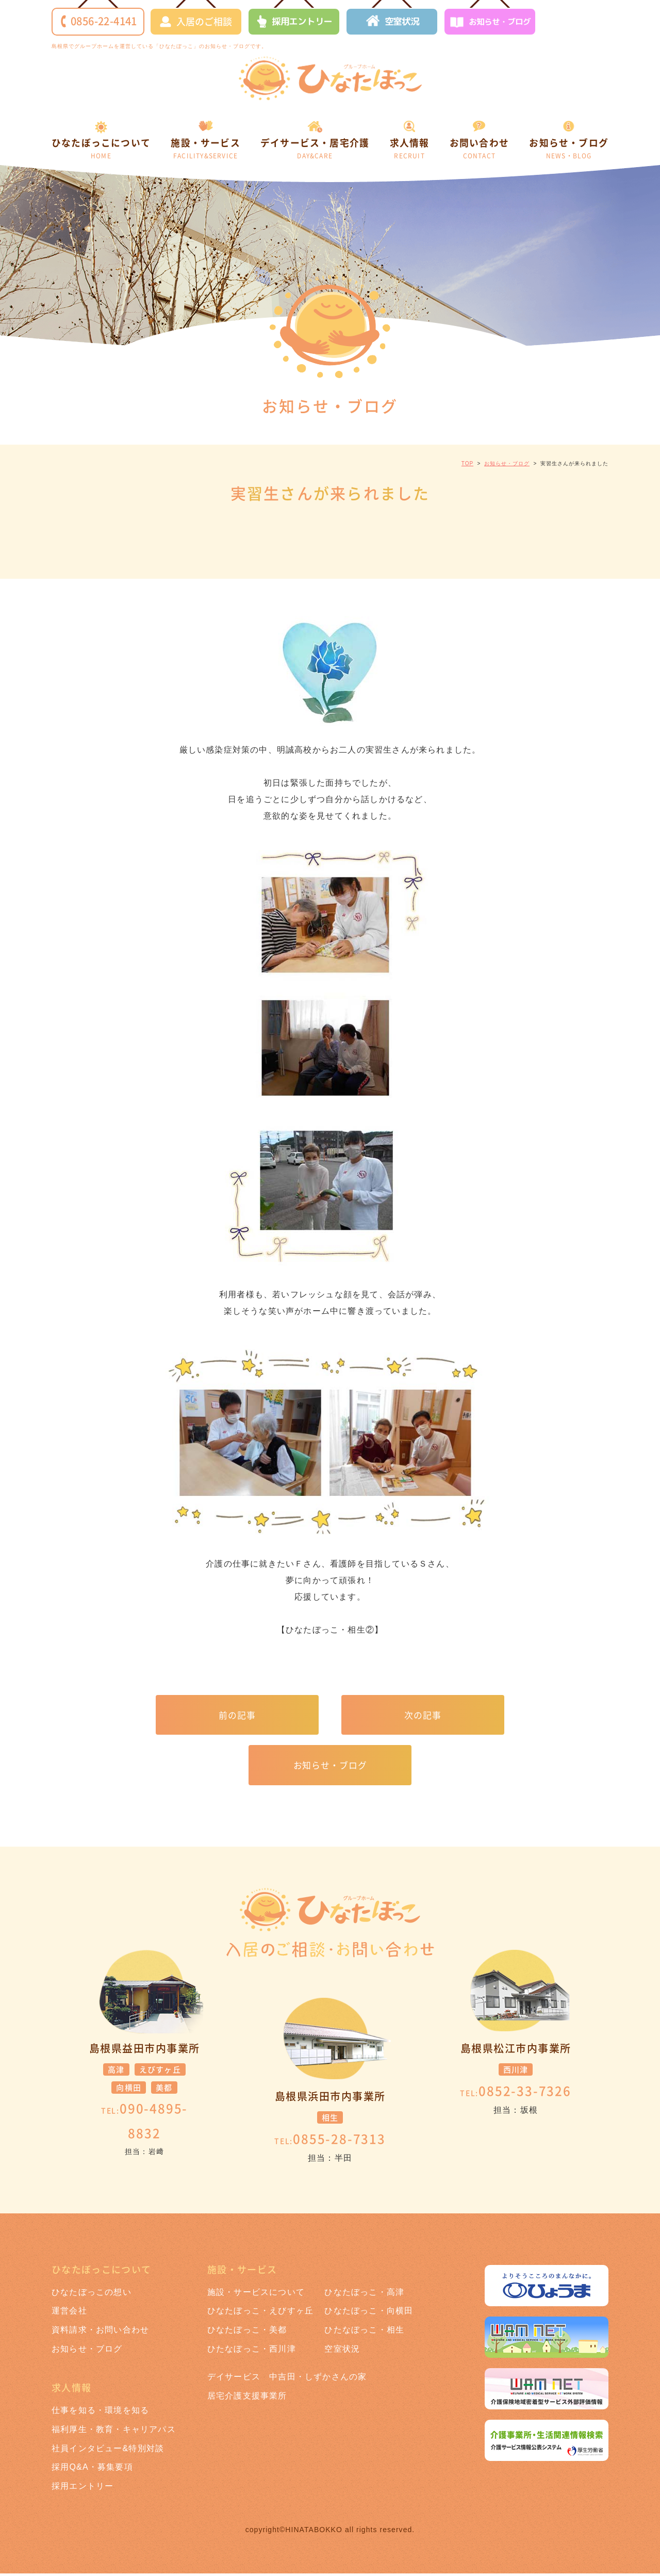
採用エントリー (294, 21)
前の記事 (237, 1715)
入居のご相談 (196, 21)
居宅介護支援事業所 (247, 2397)
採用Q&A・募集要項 (92, 2469)
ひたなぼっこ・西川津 (251, 2350)
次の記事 (422, 1715)
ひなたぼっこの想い (91, 2294)
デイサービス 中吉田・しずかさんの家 (287, 2379)
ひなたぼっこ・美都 (247, 2332)
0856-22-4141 (99, 20)
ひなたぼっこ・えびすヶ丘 (260, 2313)
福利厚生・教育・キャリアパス (114, 2431)
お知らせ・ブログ (490, 23)
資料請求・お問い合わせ (100, 2332)
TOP (467, 463)
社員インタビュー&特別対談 (108, 2450)
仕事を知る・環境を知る (100, 2412)
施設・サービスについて (256, 2294)
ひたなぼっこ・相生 (364, 2332)
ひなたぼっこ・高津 (364, 2294)
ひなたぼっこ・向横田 (368, 2313)
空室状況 (392, 21)
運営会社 (69, 2313)
